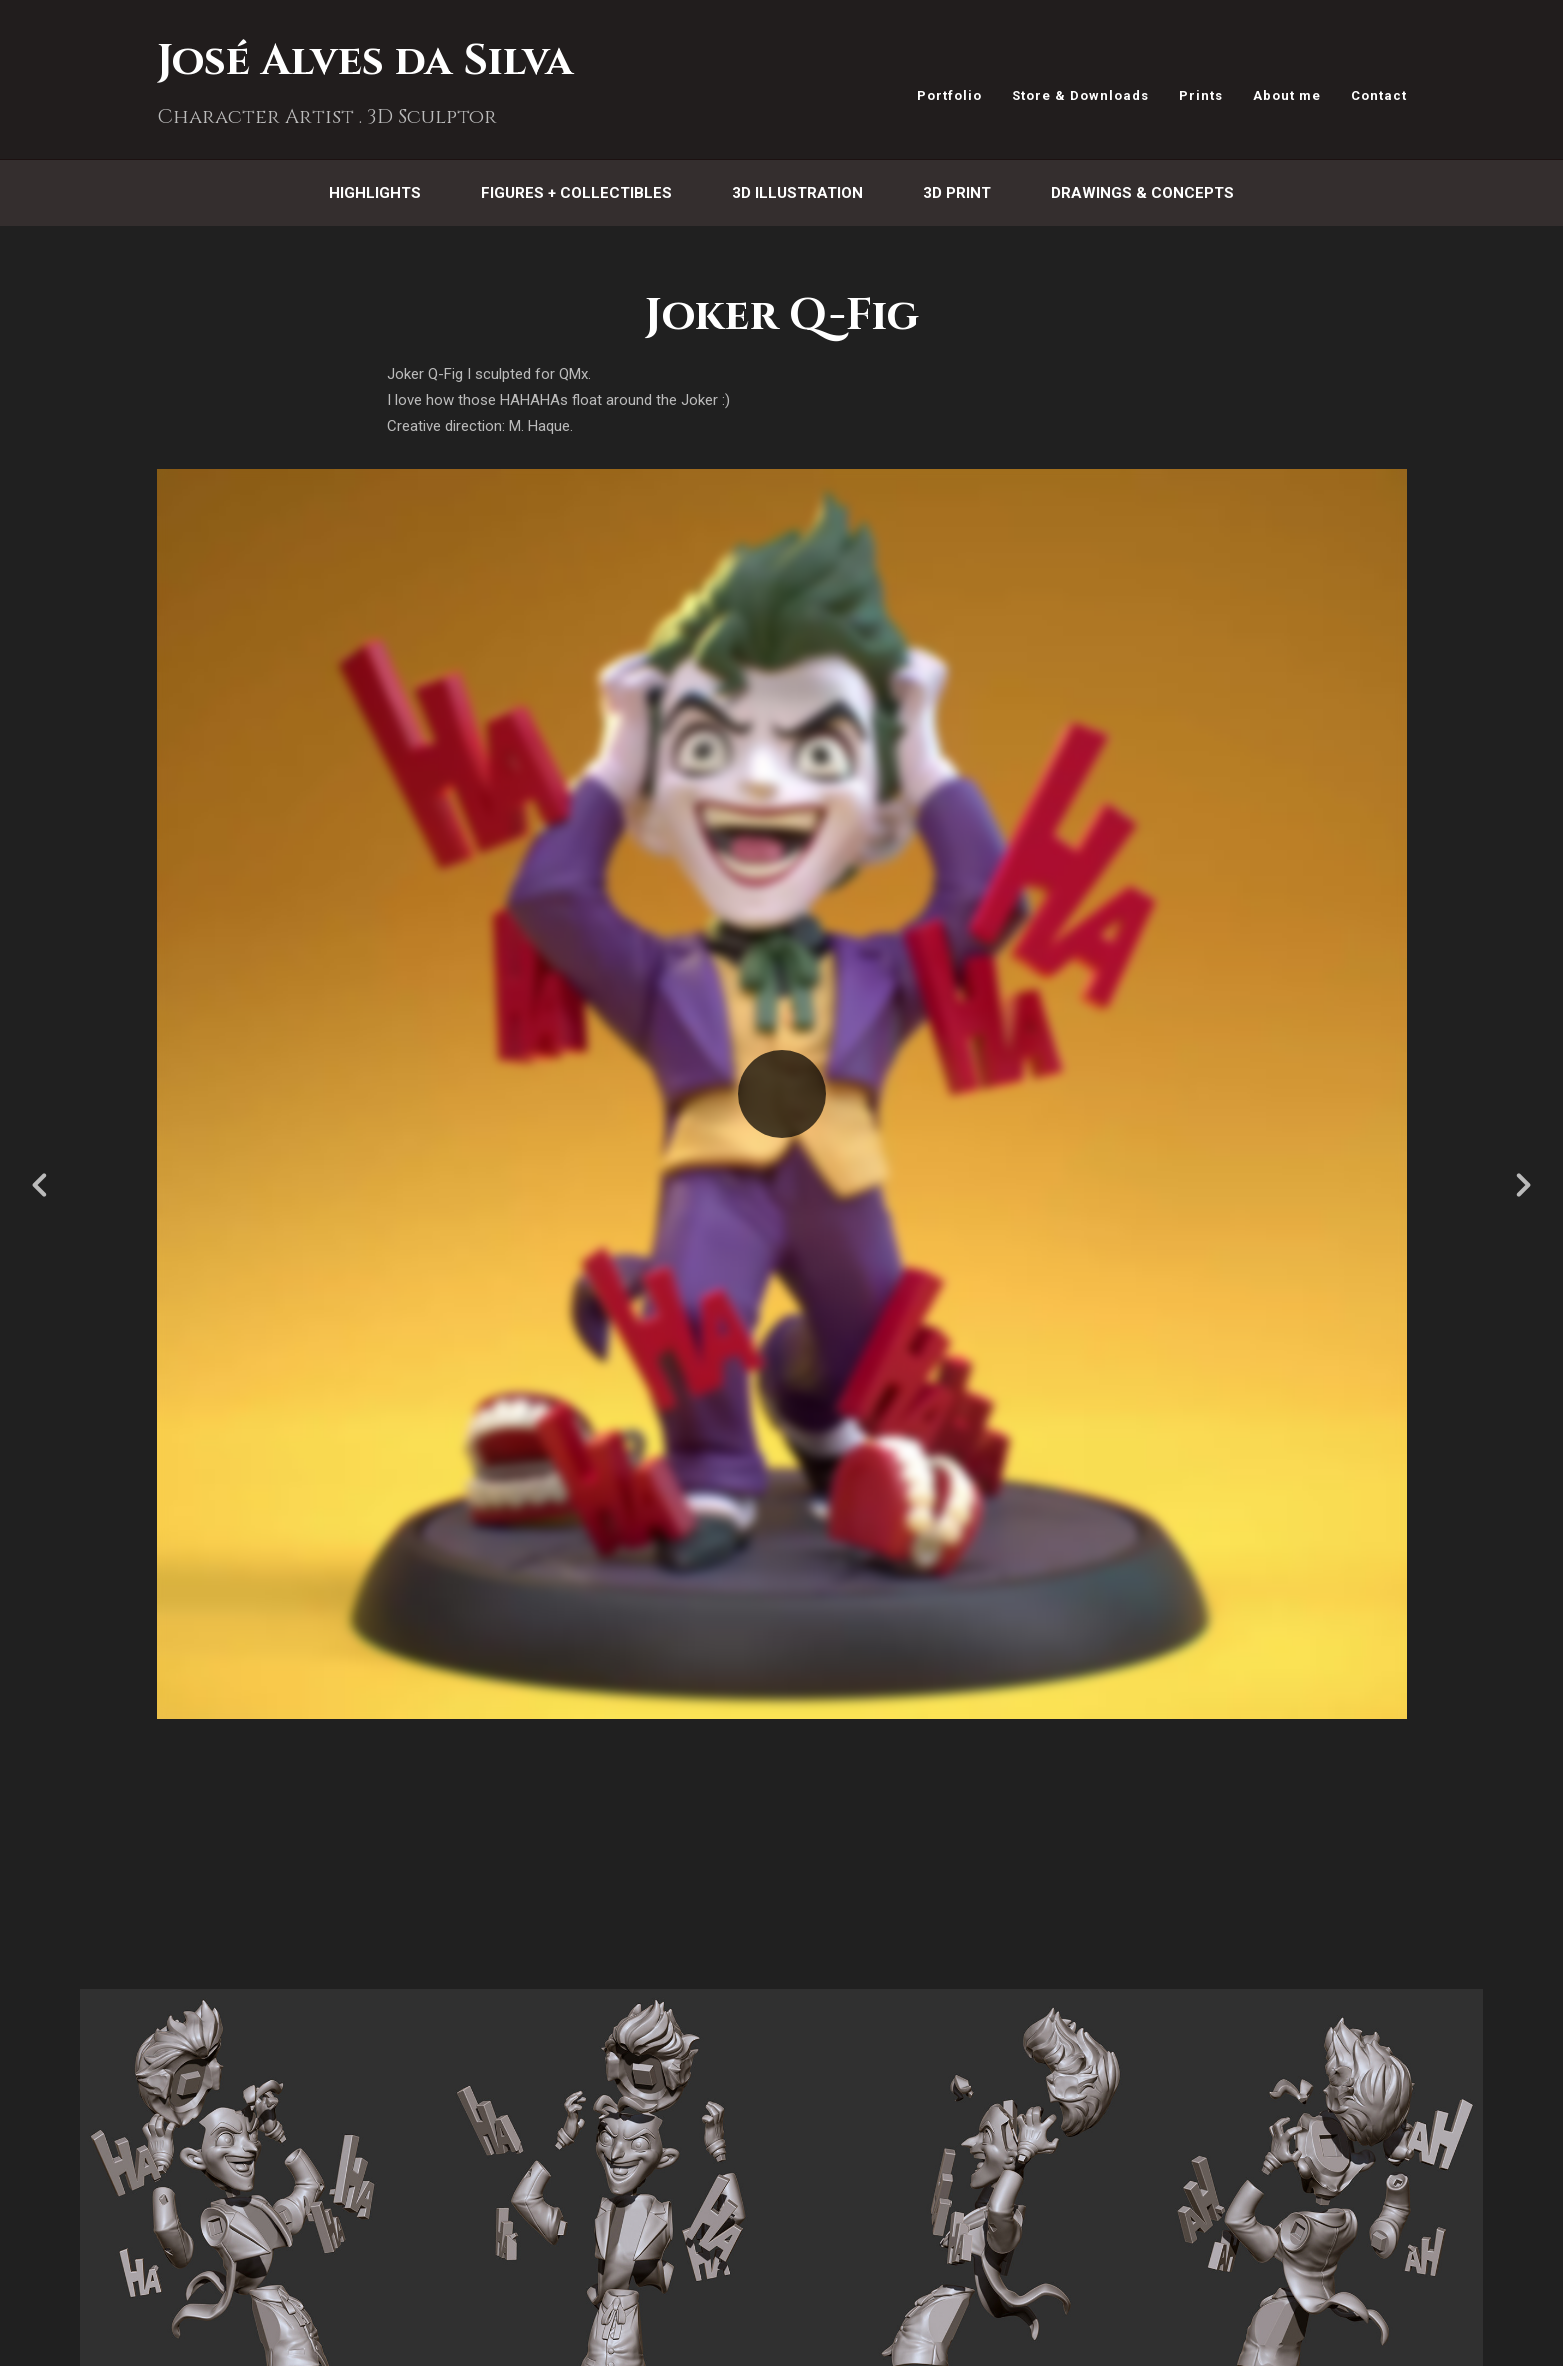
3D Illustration (797, 193)
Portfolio (949, 95)
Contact (1379, 95)
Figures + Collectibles (576, 193)
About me (1287, 95)
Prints (1201, 95)
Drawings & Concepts (1142, 193)
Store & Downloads (1080, 95)
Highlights (375, 193)
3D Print (957, 193)
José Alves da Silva (365, 61)
